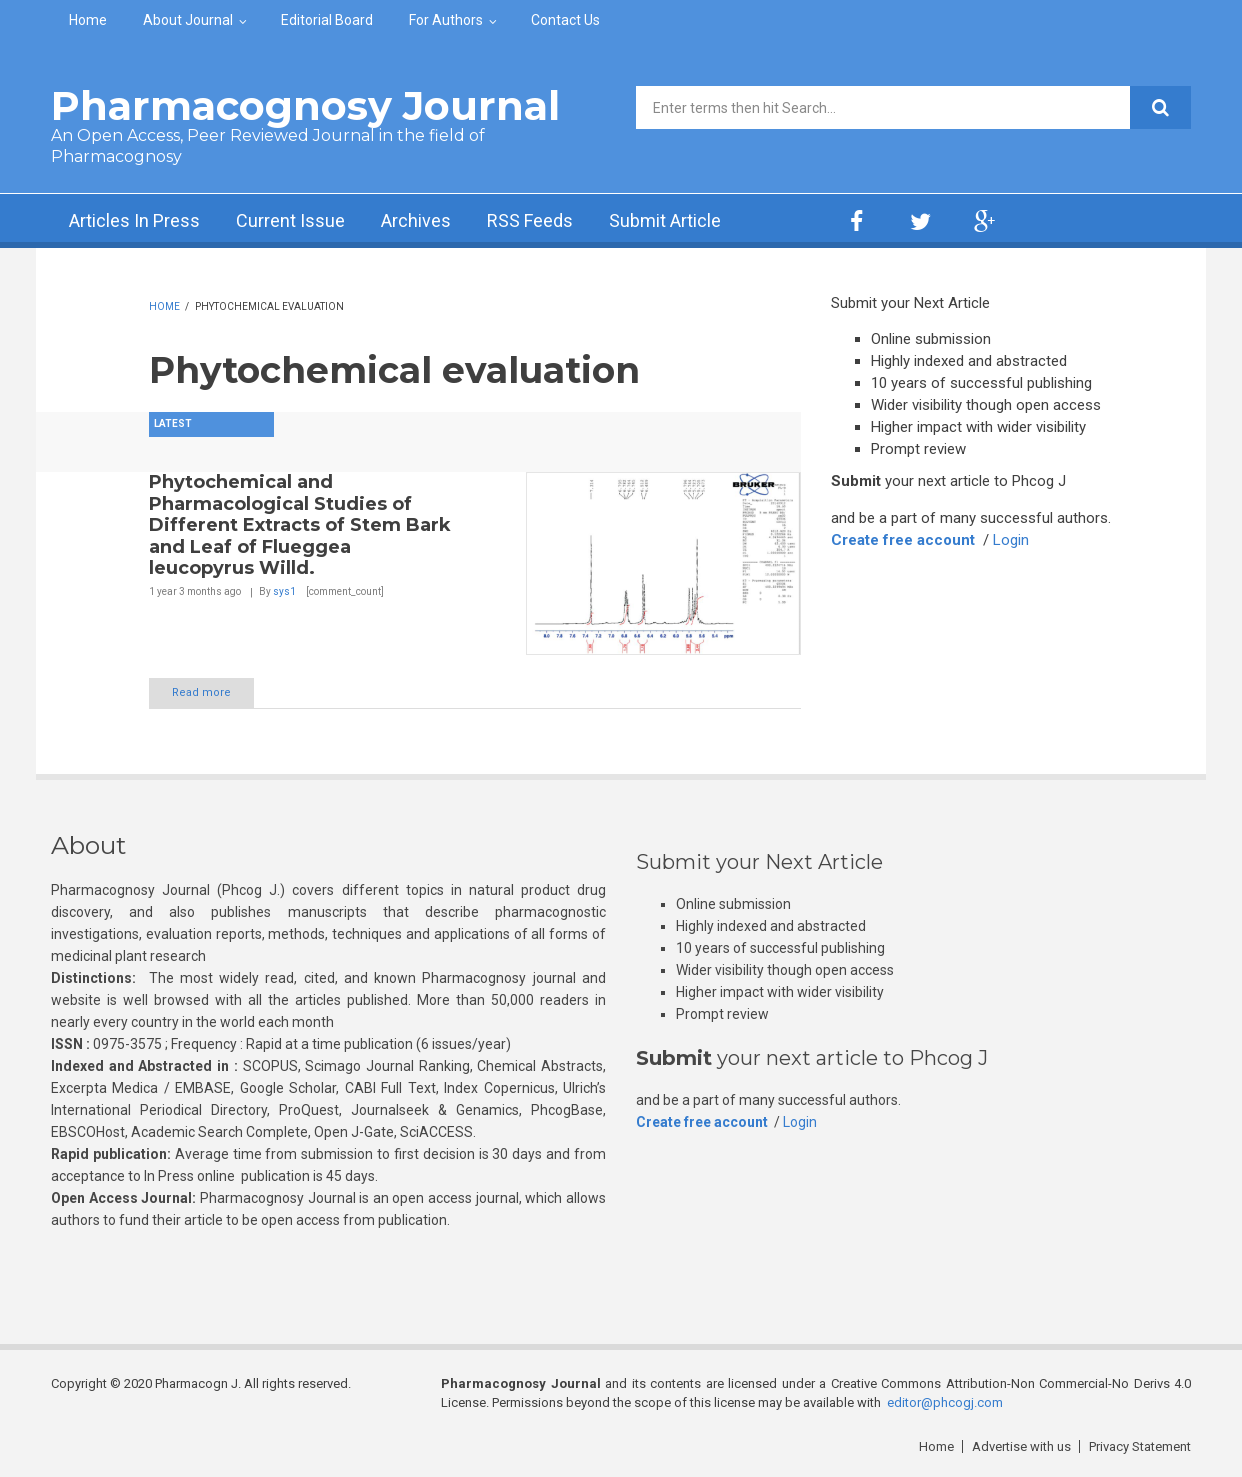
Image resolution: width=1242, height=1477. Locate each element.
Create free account (903, 540)
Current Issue (290, 220)
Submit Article (665, 220)
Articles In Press (134, 220)
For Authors (446, 20)
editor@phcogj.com (945, 1402)
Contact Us (565, 20)
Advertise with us (1021, 1446)
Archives (416, 220)
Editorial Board (327, 20)
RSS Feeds (530, 220)
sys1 (284, 591)
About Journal (188, 20)
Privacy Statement (1140, 1446)
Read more (201, 692)
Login (1011, 540)
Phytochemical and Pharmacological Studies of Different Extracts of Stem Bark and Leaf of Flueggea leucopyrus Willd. (300, 525)
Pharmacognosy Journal (305, 105)
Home (88, 20)
